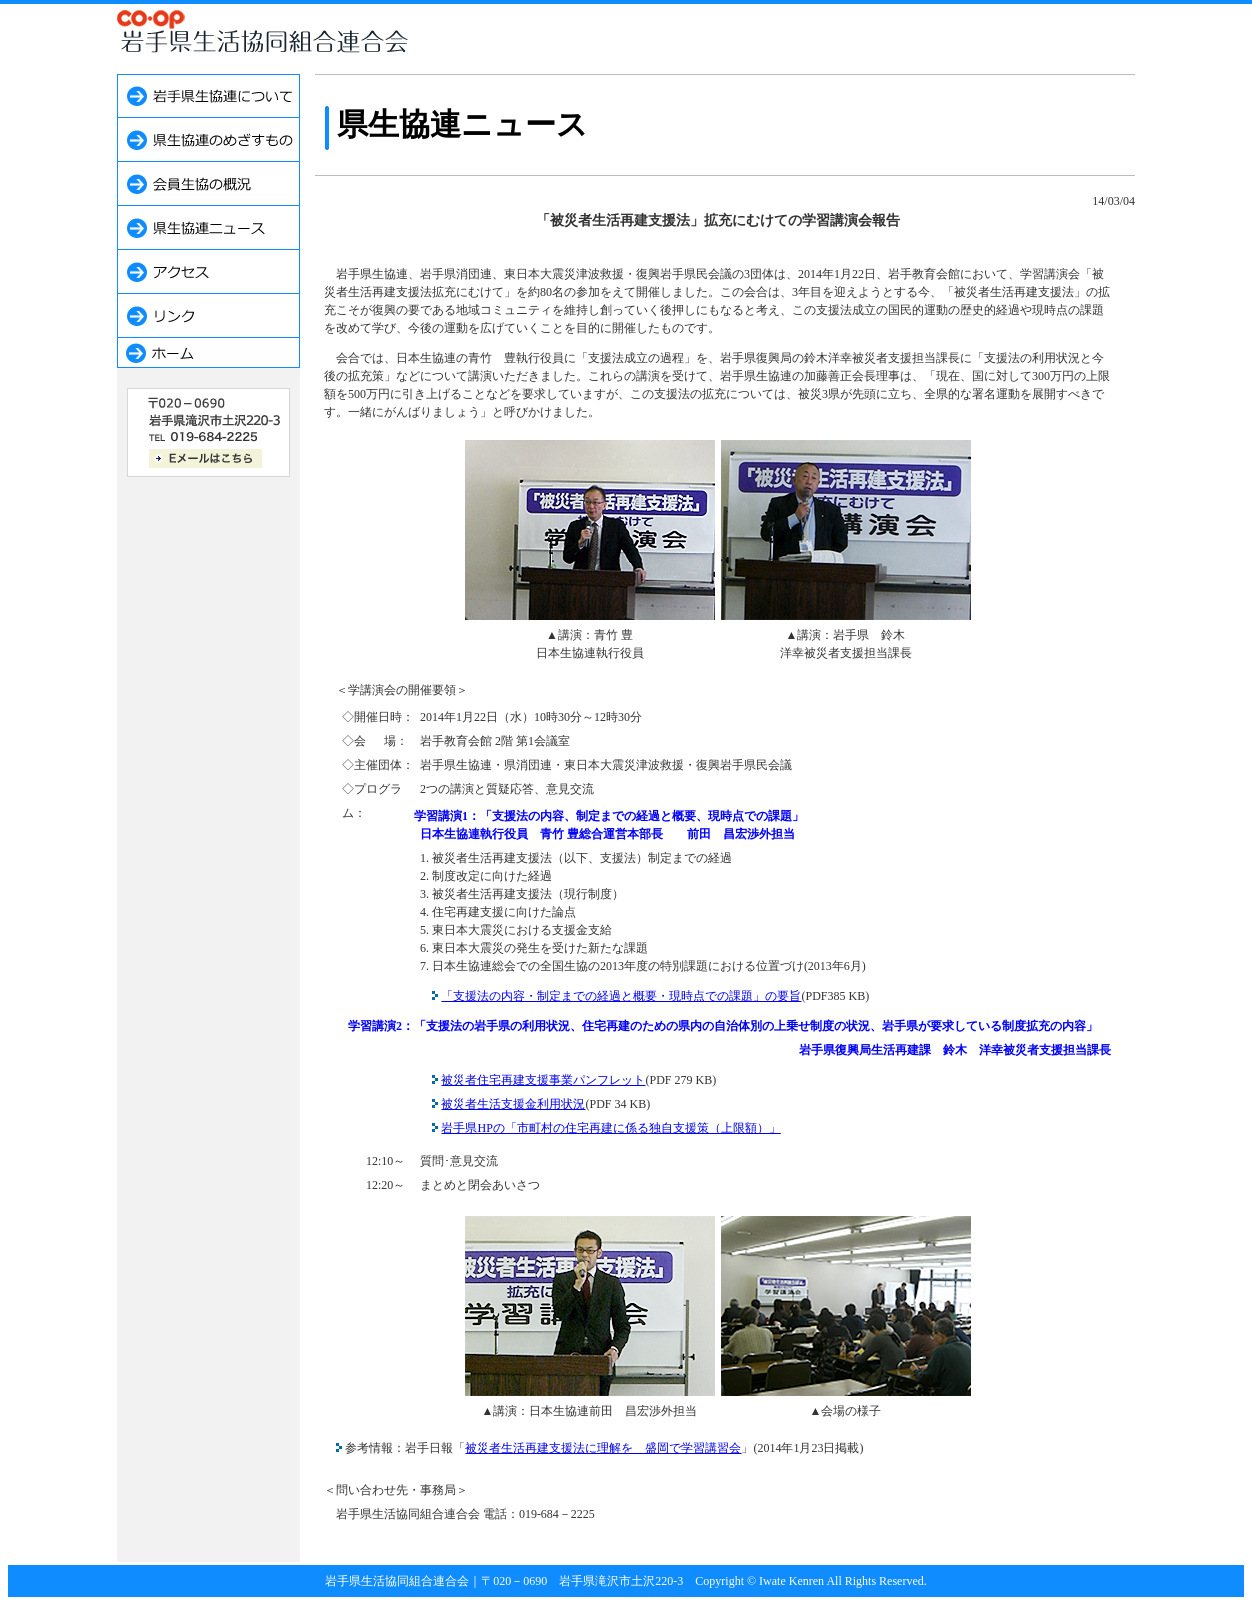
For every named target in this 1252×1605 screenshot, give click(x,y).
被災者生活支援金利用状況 (513, 1104)
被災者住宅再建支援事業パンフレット (543, 1080)
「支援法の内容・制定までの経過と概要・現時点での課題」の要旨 (621, 996)
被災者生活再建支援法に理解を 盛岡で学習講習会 (603, 1448)
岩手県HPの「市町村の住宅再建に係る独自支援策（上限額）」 (610, 1128)
